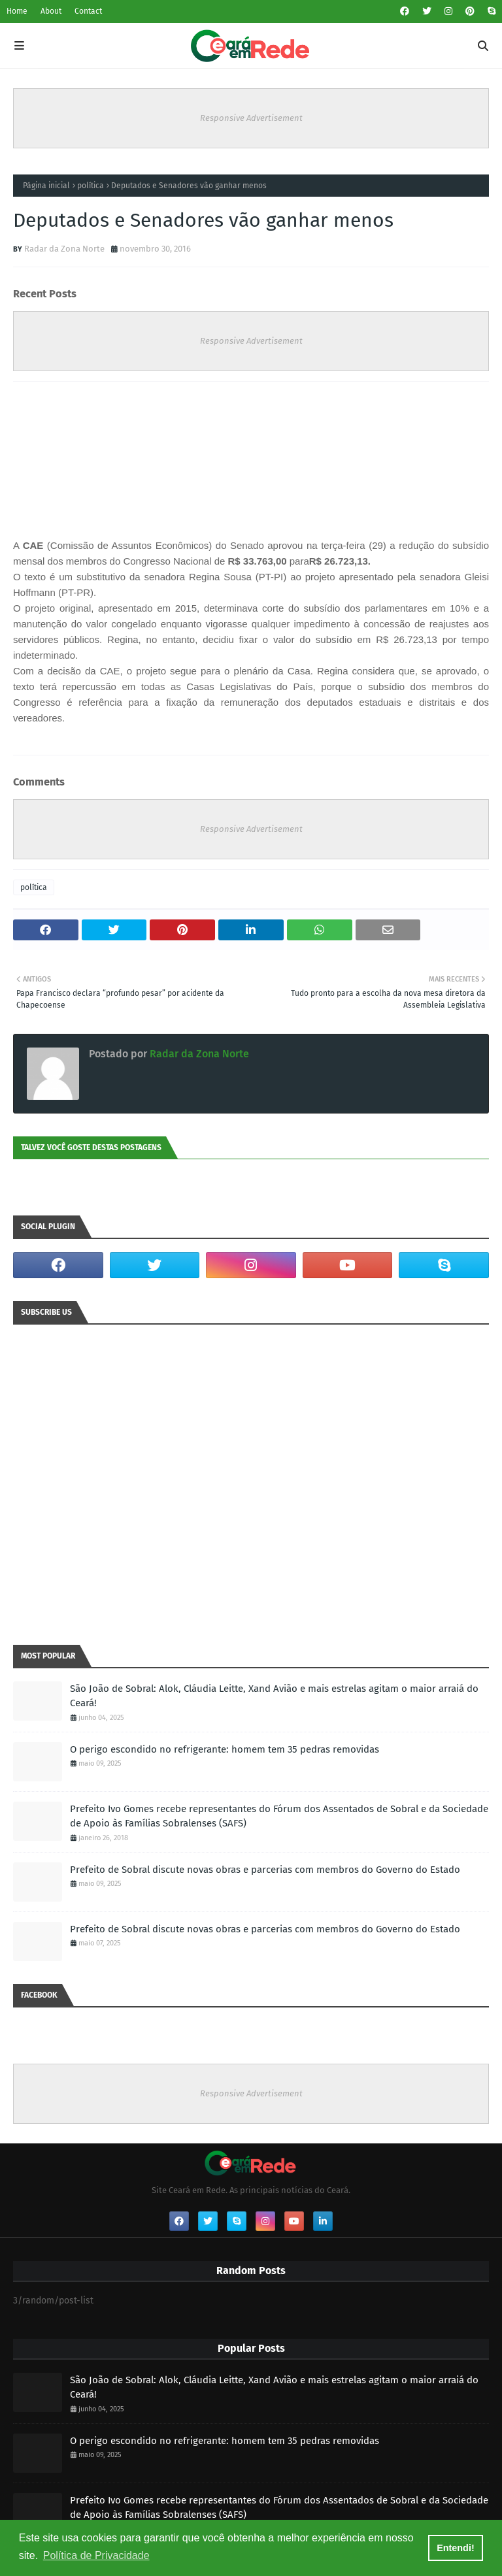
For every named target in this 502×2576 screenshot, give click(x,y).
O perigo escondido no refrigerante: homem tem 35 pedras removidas (224, 1749)
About (51, 11)
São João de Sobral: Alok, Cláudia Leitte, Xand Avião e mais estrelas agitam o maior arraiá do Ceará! (274, 1696)
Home (17, 11)
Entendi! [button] (456, 2548)
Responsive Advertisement (251, 118)
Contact (88, 11)
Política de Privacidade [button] (96, 2555)
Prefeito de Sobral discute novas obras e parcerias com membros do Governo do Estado (265, 1869)
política (90, 185)
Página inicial (46, 185)
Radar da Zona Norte (64, 249)
